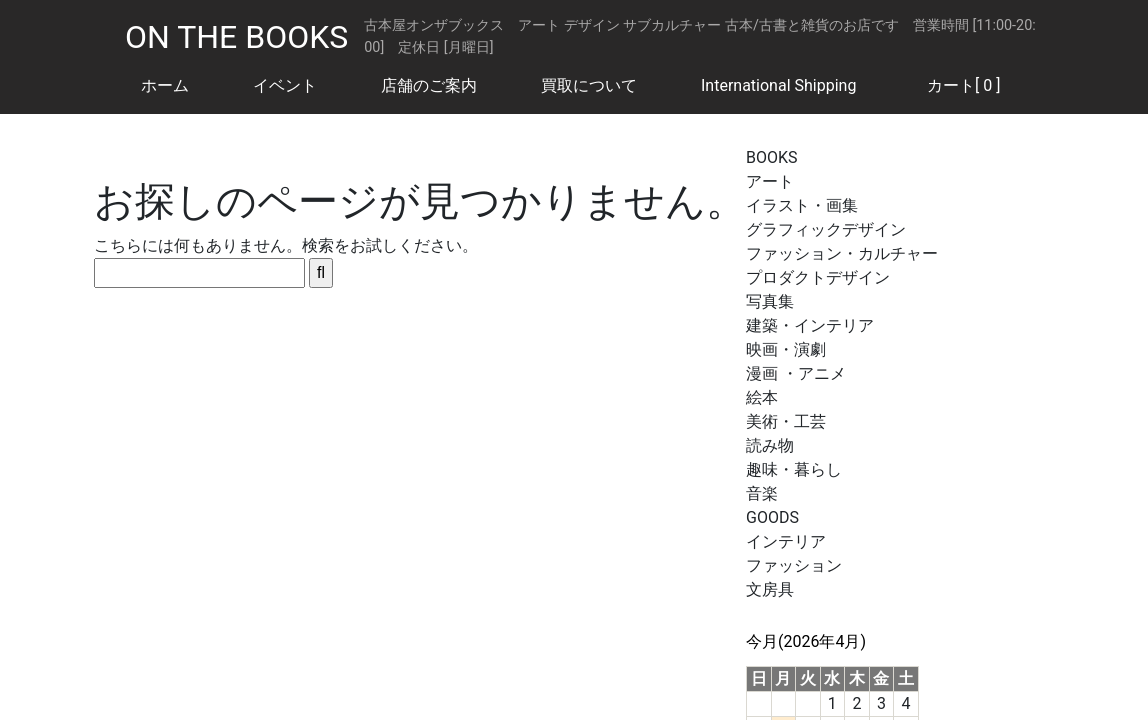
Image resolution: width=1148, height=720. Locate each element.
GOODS (772, 517)
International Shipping (778, 85)
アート (770, 181)
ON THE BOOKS (236, 37)
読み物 (770, 445)
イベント (285, 85)
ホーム (165, 85)
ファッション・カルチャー (842, 253)
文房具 (770, 589)
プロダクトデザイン (818, 277)
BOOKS (772, 157)
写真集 (770, 301)
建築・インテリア (810, 325)
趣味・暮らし (794, 469)
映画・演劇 (786, 349)
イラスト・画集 (802, 205)
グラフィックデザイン (826, 229)
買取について (589, 85)
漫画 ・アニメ (796, 373)
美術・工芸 (786, 421)
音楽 (762, 493)
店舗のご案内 (429, 85)
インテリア (786, 541)
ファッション (794, 565)
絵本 (762, 397)
